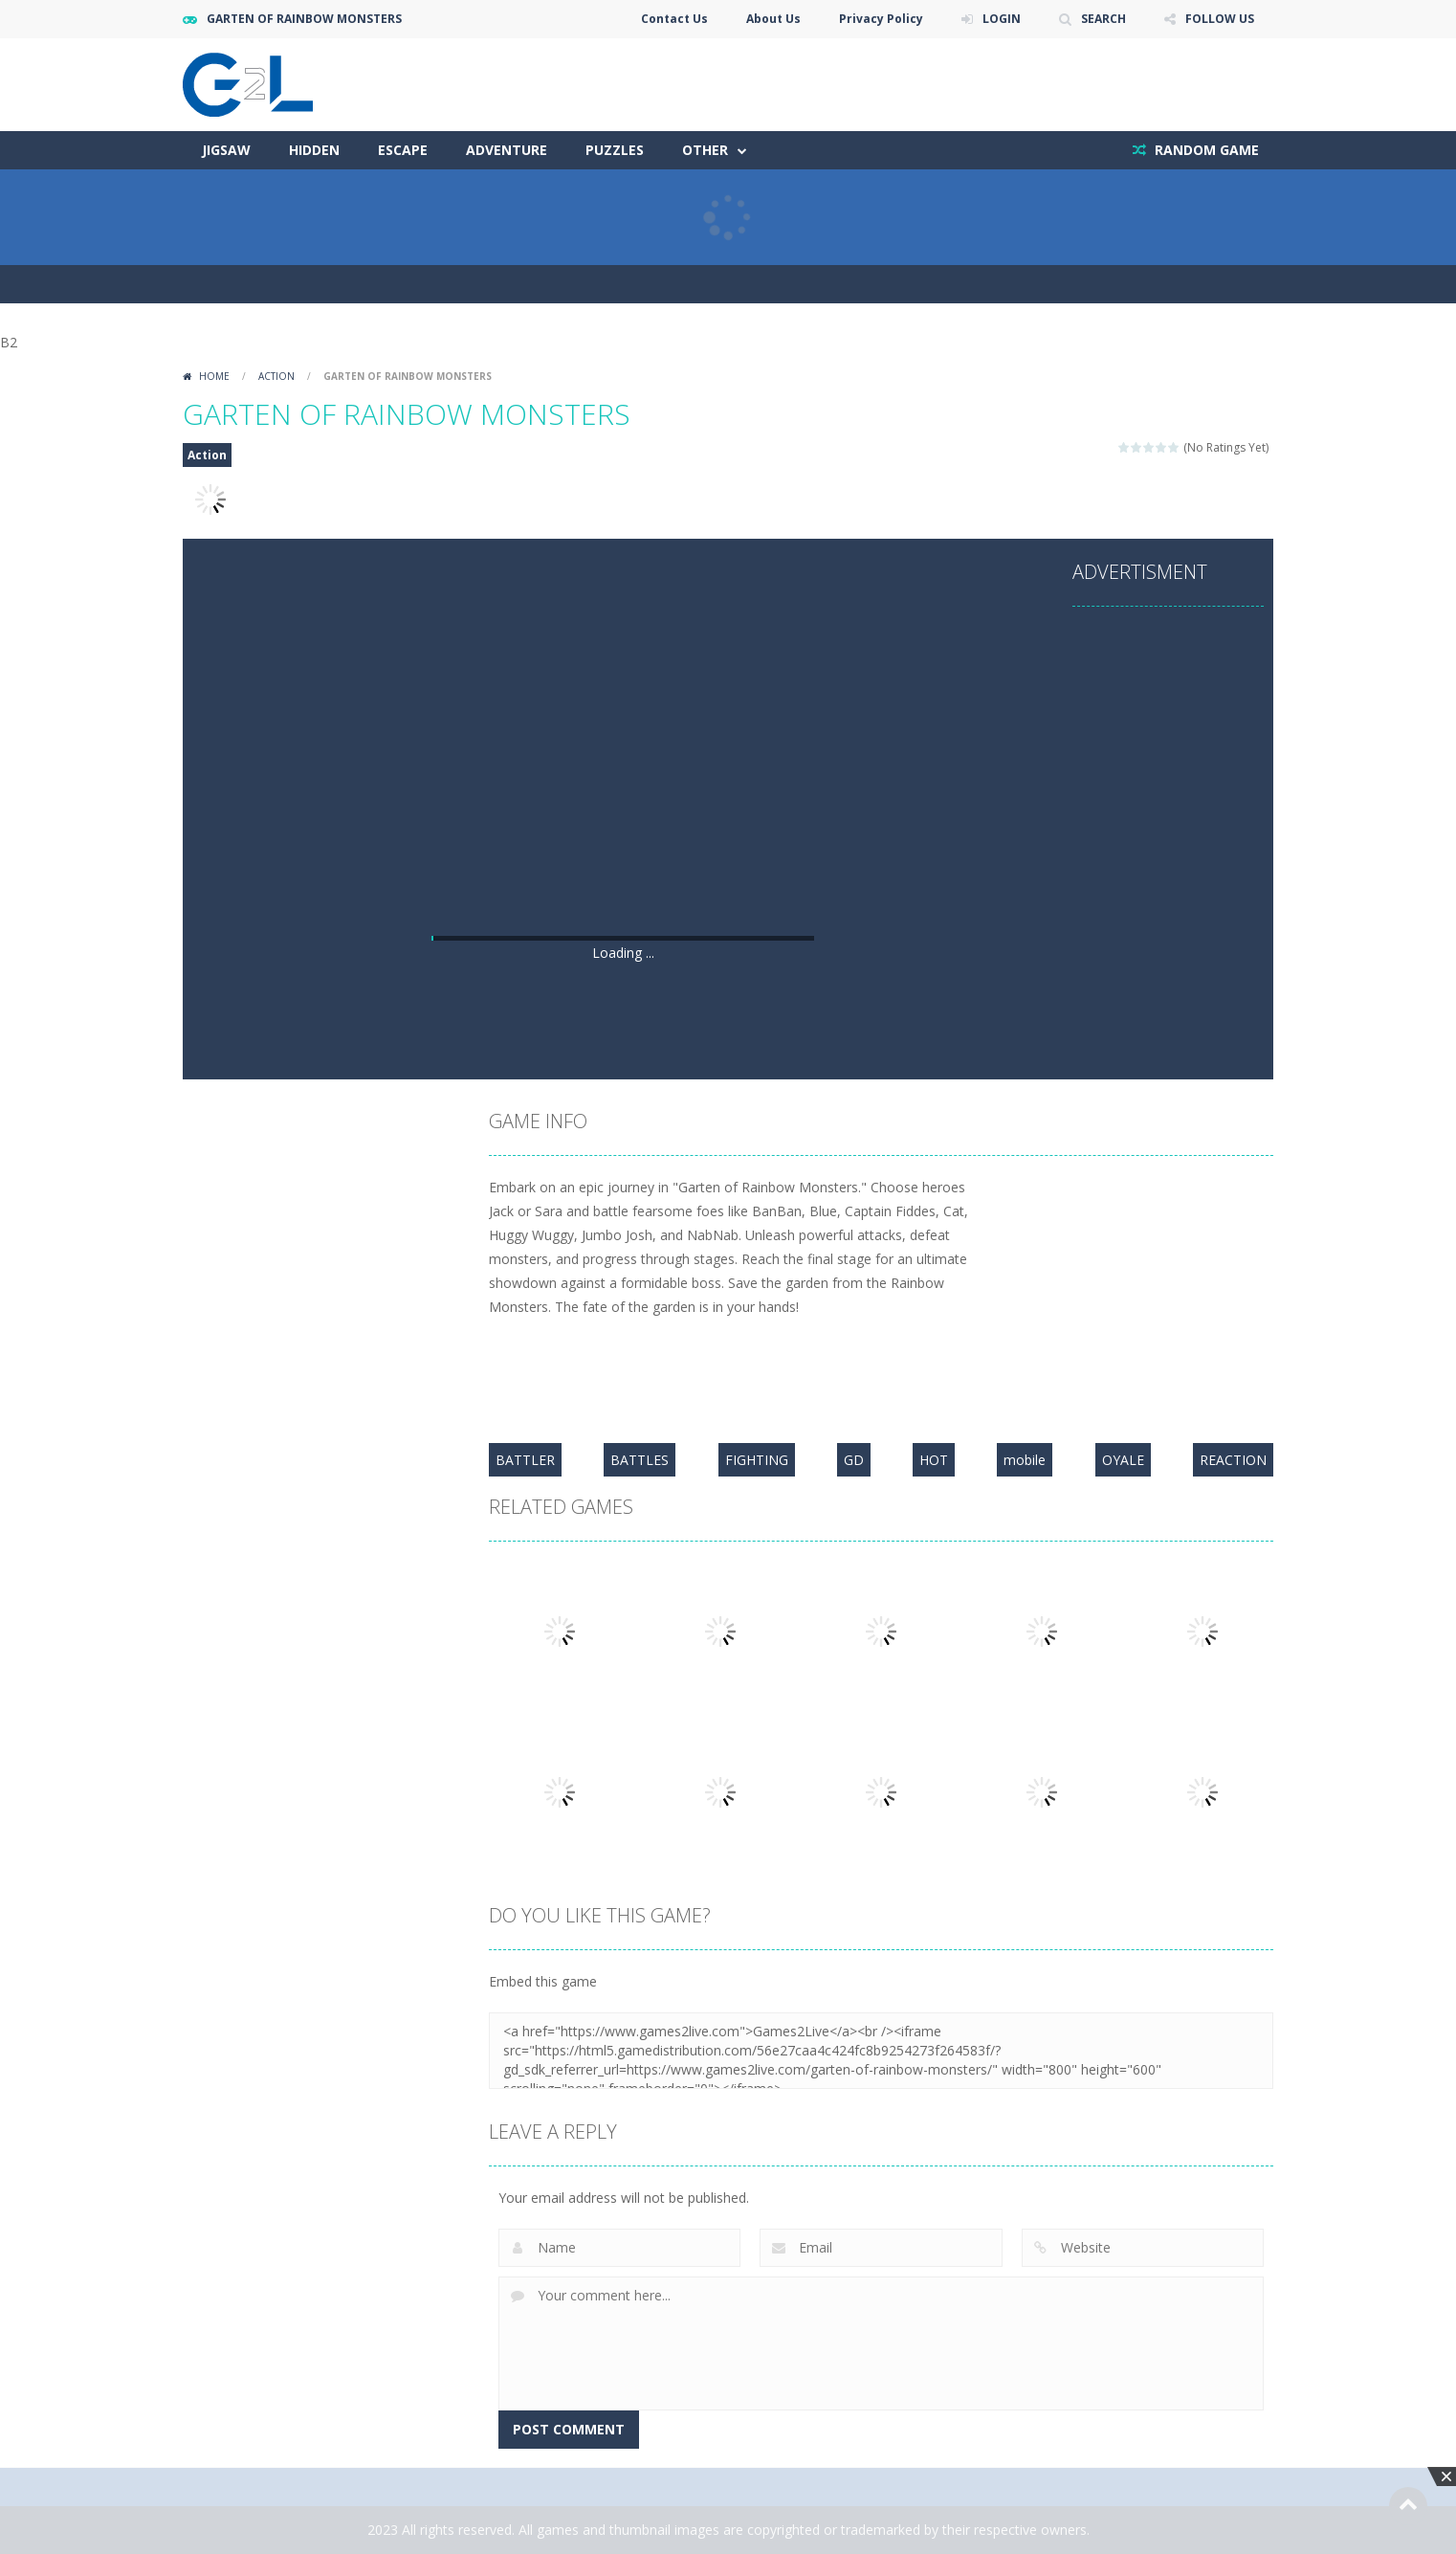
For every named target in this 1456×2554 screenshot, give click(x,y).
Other (705, 150)
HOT (933, 1460)
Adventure (506, 150)
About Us (773, 19)
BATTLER (525, 1460)
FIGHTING (756, 1460)
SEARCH (1103, 19)
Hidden (314, 150)
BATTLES (639, 1460)
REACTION (1233, 1460)
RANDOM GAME (1205, 150)
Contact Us (674, 19)
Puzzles (614, 150)
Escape (403, 150)
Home (214, 376)
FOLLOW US (1219, 19)
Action (276, 376)
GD (854, 1460)
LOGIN (1001, 19)
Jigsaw (226, 150)
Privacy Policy (881, 19)
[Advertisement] (622, 788)
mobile (1025, 1460)
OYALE (1123, 1460)
